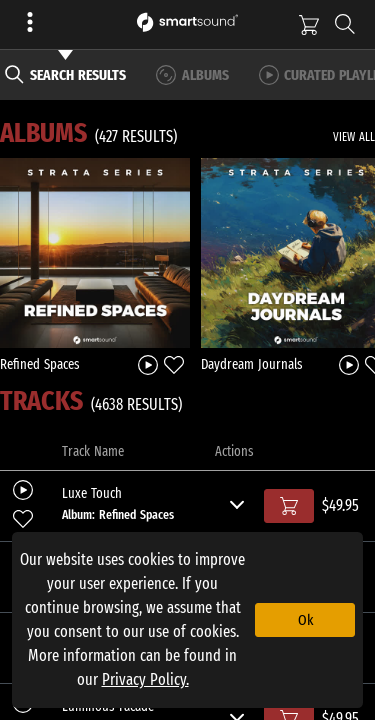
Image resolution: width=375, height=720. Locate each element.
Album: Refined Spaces (118, 514)
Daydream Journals (252, 364)
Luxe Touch (92, 494)
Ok (305, 620)
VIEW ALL (354, 137)
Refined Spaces (40, 364)
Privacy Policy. (145, 679)
